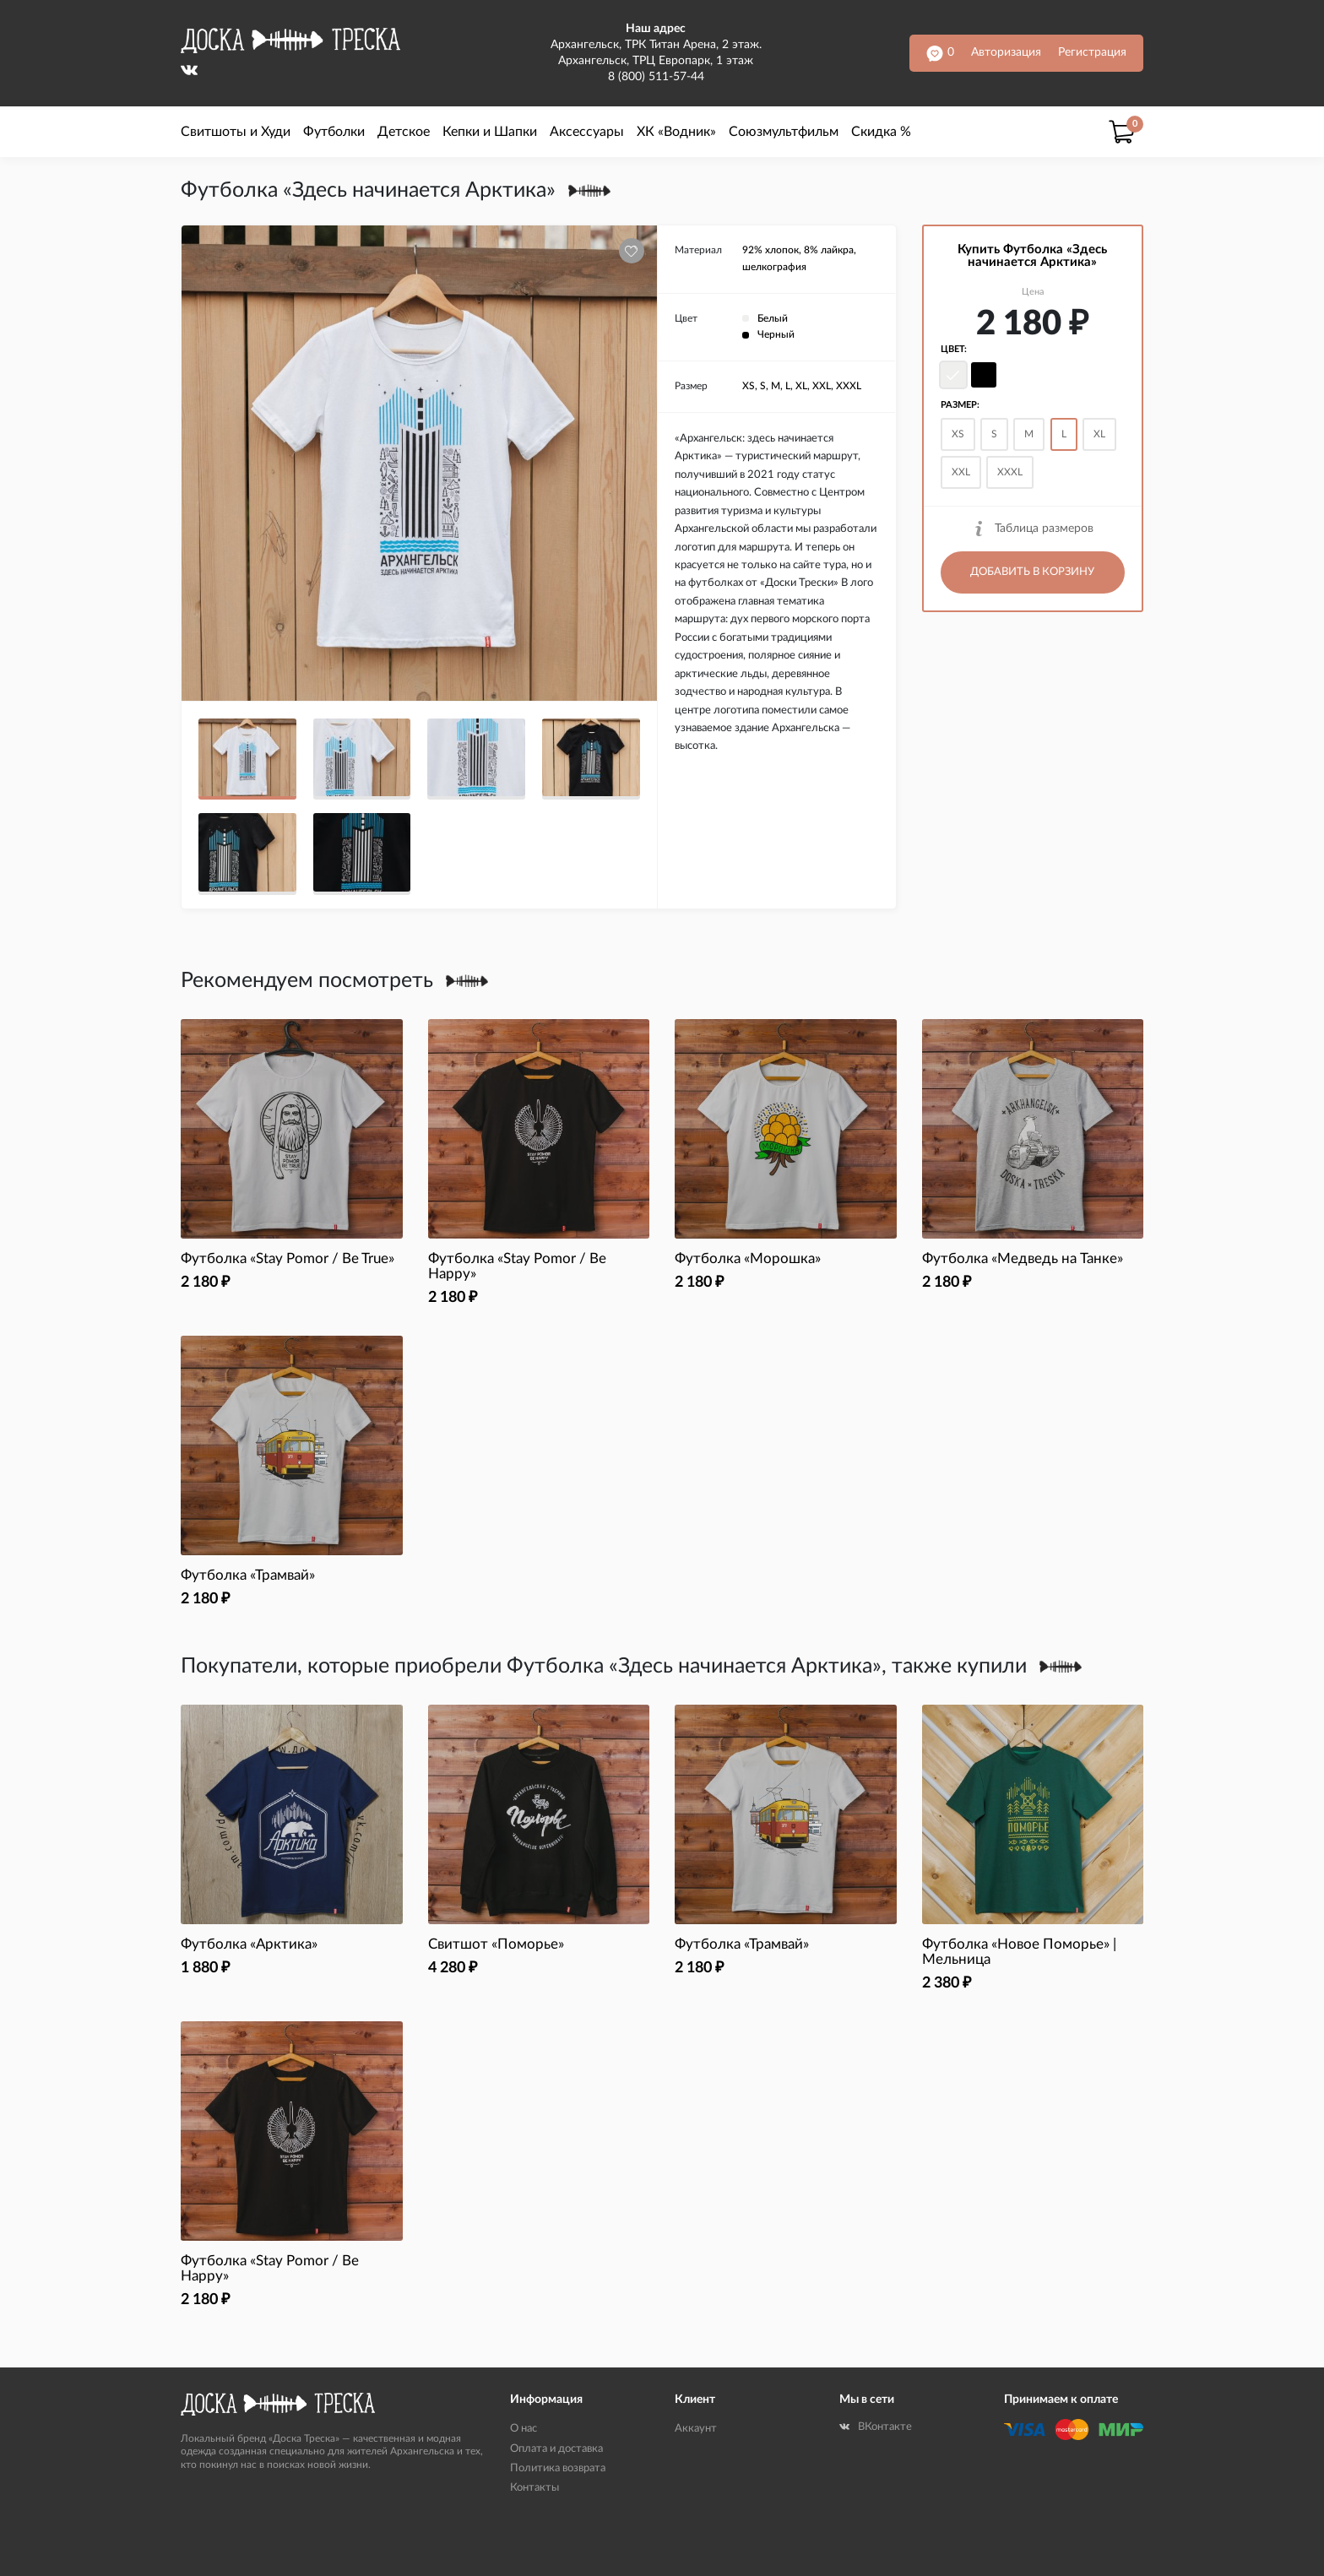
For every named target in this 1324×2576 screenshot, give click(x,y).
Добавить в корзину (1032, 572)
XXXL (1010, 472)
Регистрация (1092, 52)
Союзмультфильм (783, 131)
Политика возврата (557, 2468)
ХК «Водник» (676, 131)
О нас (523, 2428)
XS (958, 434)
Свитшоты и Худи (235, 131)
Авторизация (1006, 52)
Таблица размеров (1032, 528)
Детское (403, 131)
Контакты (534, 2487)
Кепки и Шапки (489, 131)
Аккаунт (696, 2428)
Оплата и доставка (556, 2448)
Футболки (334, 131)
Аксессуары (587, 131)
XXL (961, 472)
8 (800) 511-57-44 (656, 77)
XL (1099, 434)
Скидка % (881, 131)
